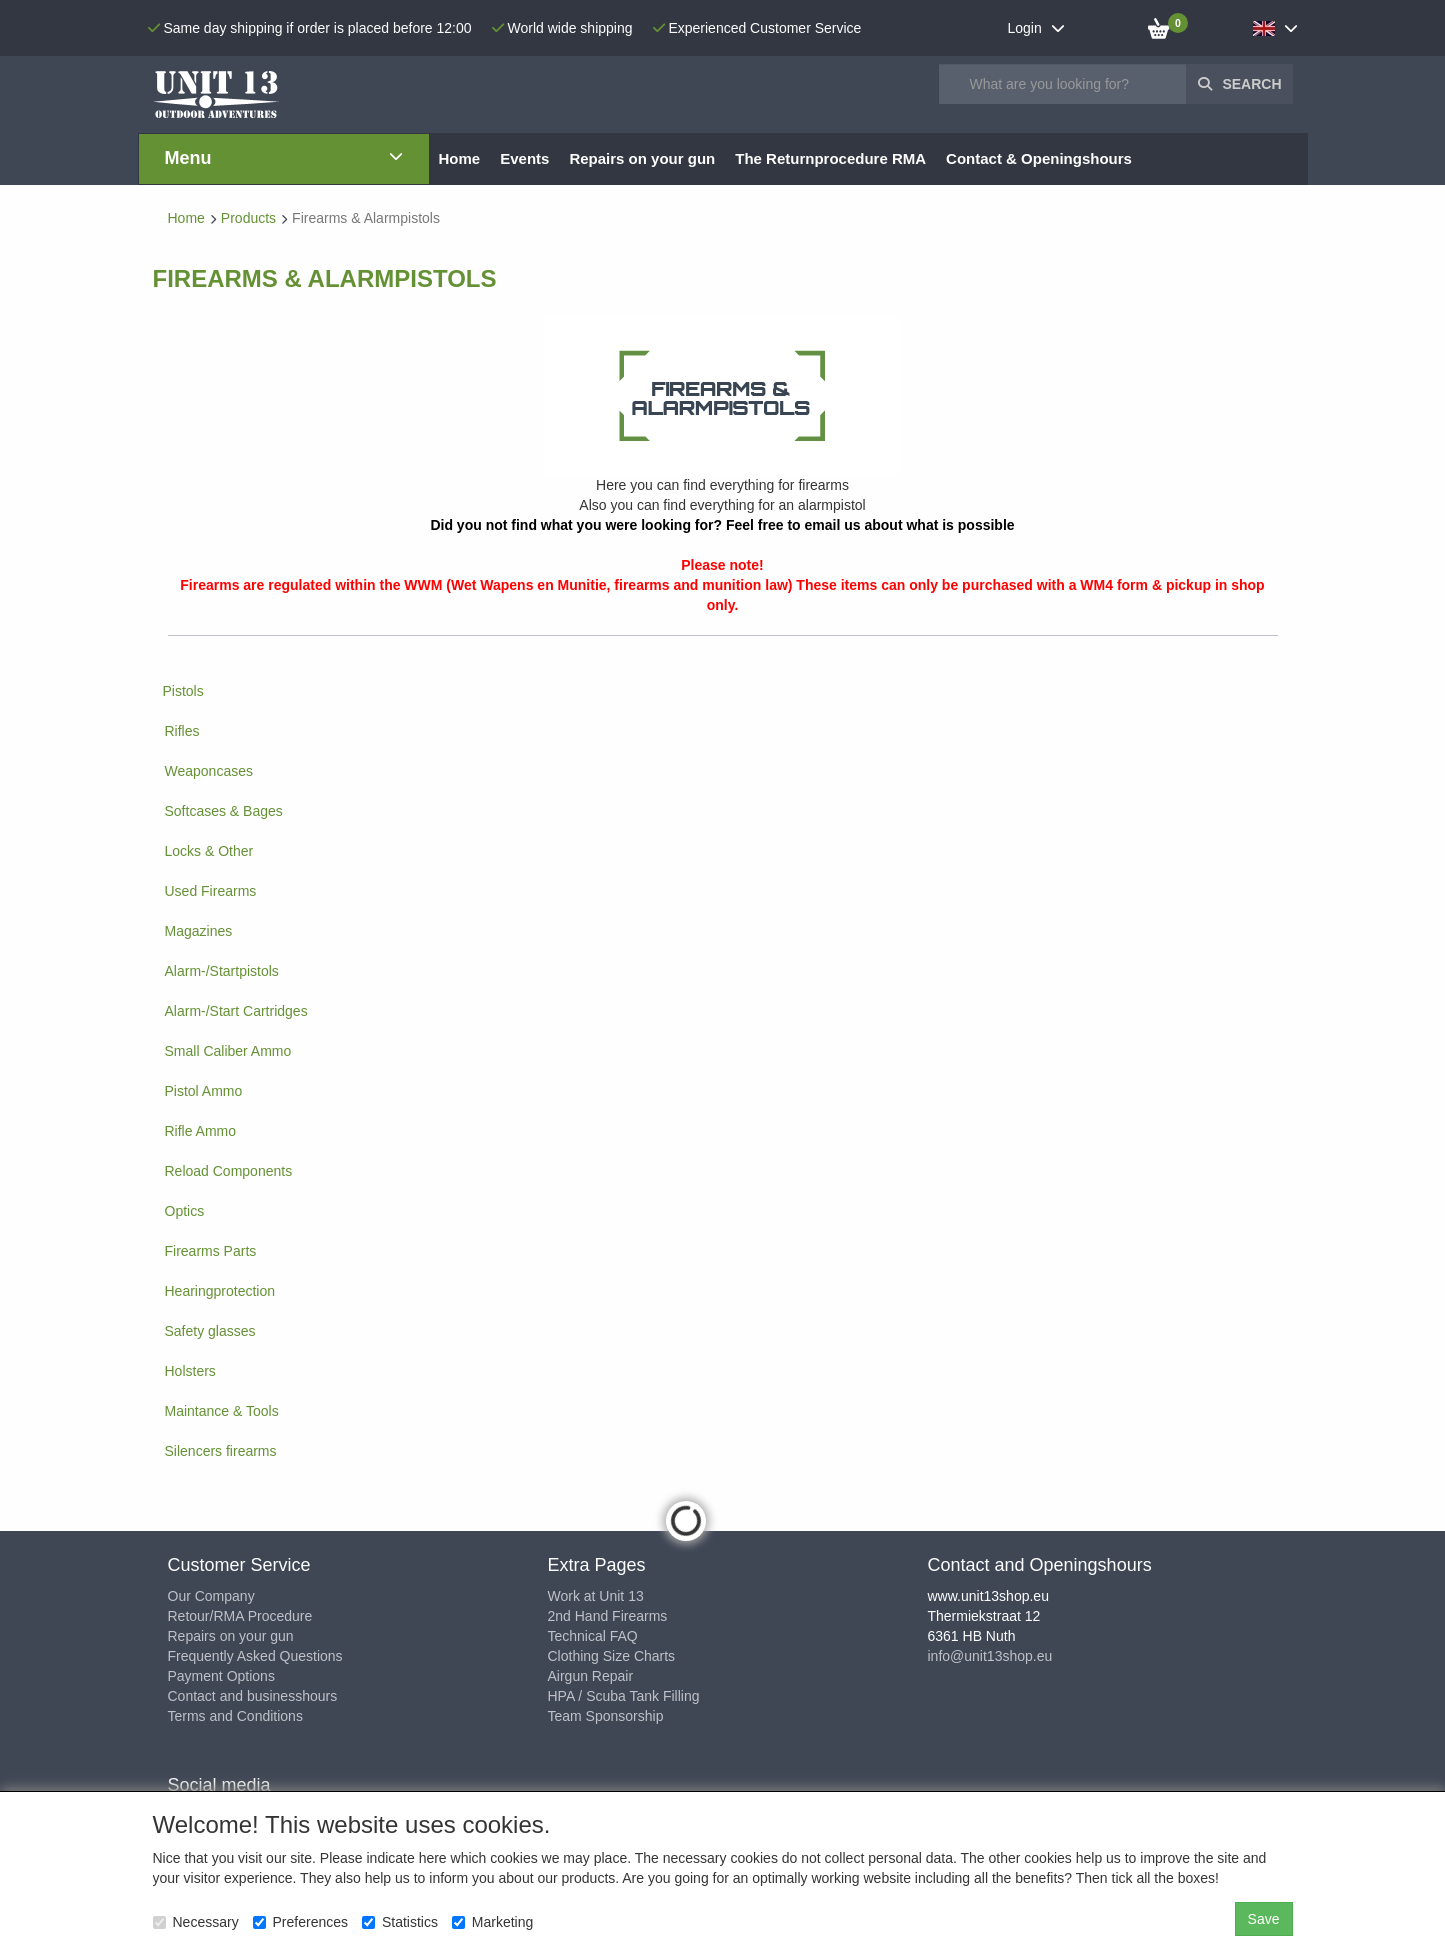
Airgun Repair (591, 1676)
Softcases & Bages (224, 811)
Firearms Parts (211, 1251)
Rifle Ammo (201, 1131)
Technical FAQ (593, 1636)
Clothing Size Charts (612, 1656)
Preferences (300, 1922)
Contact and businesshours (253, 1696)
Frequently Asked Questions (255, 1656)
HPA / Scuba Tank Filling (624, 1696)
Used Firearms (211, 891)
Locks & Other (209, 851)
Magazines (199, 931)
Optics (185, 1211)
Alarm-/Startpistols (222, 971)
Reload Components (229, 1171)
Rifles (182, 731)
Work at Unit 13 (596, 1596)
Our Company (211, 1596)
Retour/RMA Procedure (240, 1616)
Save (1264, 1919)
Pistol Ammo (204, 1091)
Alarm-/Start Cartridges (236, 1011)
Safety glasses (210, 1331)
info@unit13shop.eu (990, 1656)
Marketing (492, 1922)
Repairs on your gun (231, 1636)
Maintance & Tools (222, 1411)
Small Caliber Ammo (228, 1051)
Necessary (196, 1922)
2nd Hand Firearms (608, 1616)
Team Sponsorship (606, 1716)
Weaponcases (209, 771)
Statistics (400, 1922)
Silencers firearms (221, 1451)
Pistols (183, 691)
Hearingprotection (220, 1291)
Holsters (190, 1371)
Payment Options (221, 1676)
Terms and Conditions (235, 1716)
